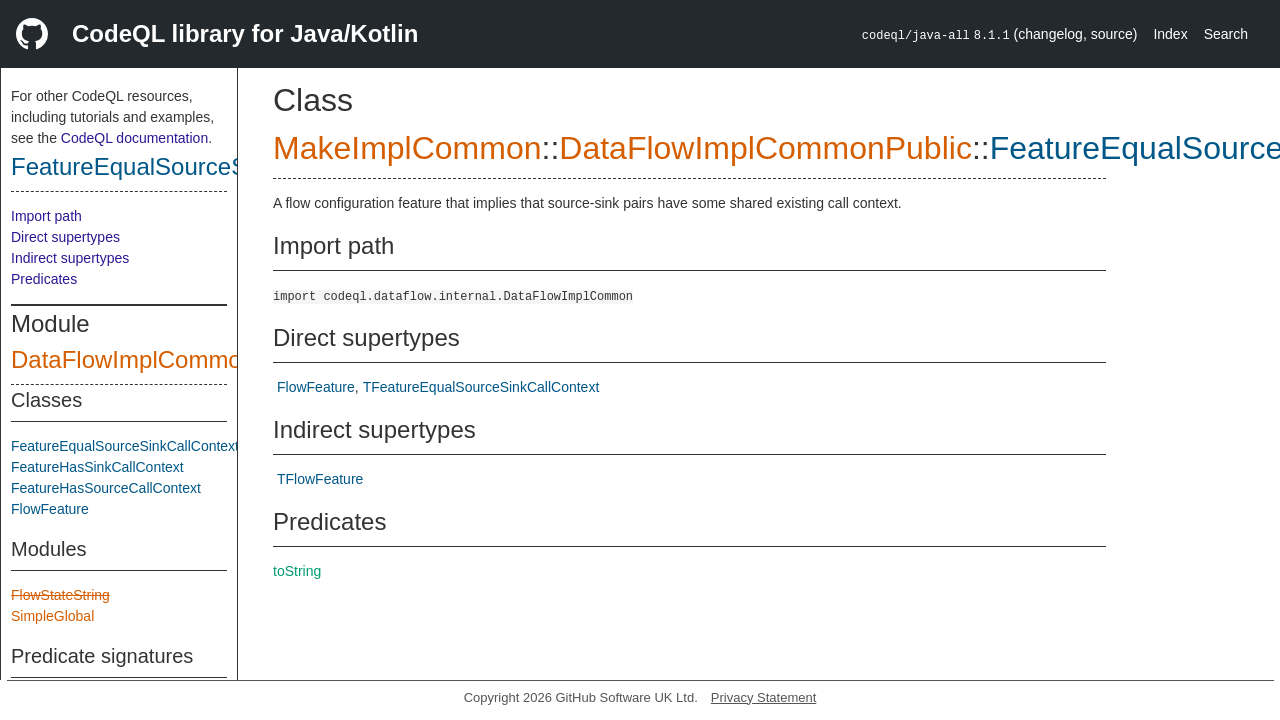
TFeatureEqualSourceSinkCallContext (481, 387)
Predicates (44, 279)
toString (297, 571)
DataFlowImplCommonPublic (165, 359)
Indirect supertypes (70, 258)
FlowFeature (50, 509)
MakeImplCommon (407, 148)
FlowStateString (60, 595)
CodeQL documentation (134, 138)
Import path (46, 216)
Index (1170, 34)
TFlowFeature (320, 479)
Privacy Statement (764, 697)
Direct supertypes (65, 237)
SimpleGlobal (52, 616)
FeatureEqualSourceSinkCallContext (206, 166)
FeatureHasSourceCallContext (106, 488)
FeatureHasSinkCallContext (97, 467)
